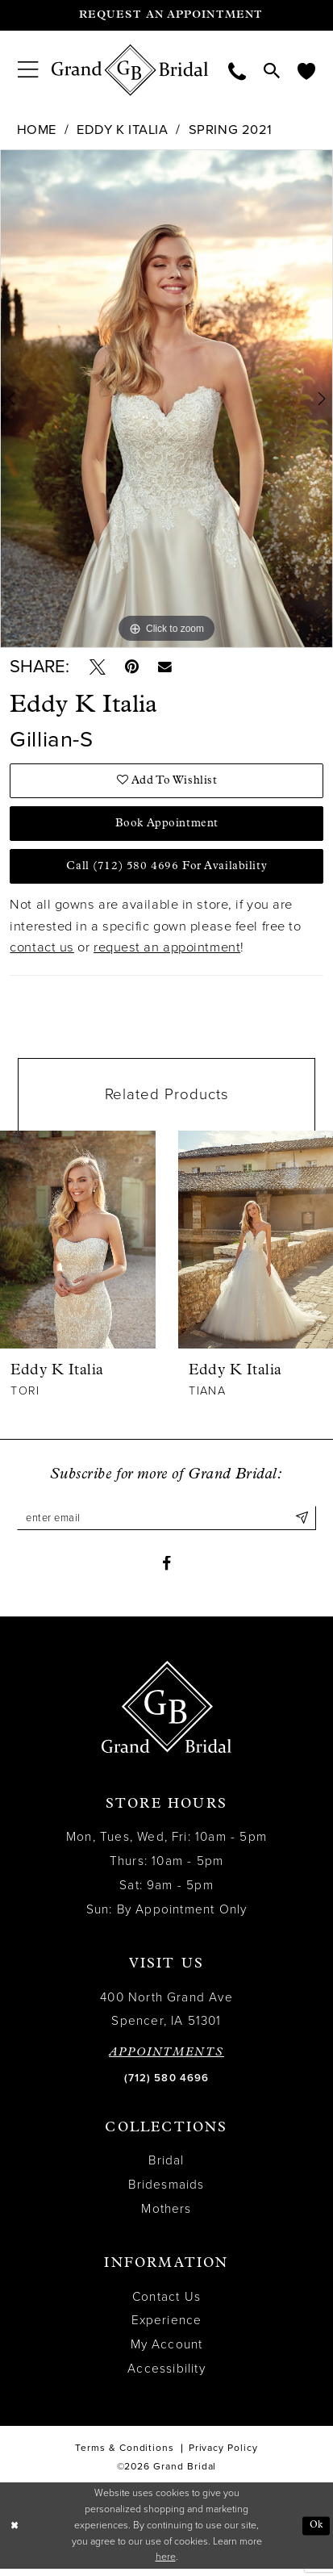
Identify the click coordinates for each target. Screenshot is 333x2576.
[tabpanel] (166, 399)
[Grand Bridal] (130, 70)
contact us (42, 952)
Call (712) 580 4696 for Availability (166, 870)
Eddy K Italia (122, 130)
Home (36, 130)
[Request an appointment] (166, 15)
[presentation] (78, 1244)
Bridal (166, 2167)
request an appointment (167, 952)
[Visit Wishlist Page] (306, 70)
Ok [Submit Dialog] (316, 2532)
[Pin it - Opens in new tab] (134, 668)
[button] (28, 70)
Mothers (166, 2216)
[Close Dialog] (14, 2532)
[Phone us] (237, 70)
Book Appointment (167, 827)
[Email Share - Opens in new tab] (169, 667)
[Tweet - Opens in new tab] (98, 668)
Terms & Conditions (124, 2455)
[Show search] (272, 70)
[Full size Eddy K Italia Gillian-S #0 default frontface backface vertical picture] (166, 399)
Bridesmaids (166, 2192)
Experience (166, 2327)
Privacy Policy (223, 2455)
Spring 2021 (231, 130)
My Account (167, 2351)
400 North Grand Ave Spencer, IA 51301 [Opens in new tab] (166, 2016)
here (166, 2564)
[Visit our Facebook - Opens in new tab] (166, 1570)
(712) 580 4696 (166, 2085)
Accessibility (166, 2376)
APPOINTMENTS (166, 2059)
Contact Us (166, 2304)
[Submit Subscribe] (301, 1523)
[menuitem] (28, 70)
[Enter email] (166, 1523)
